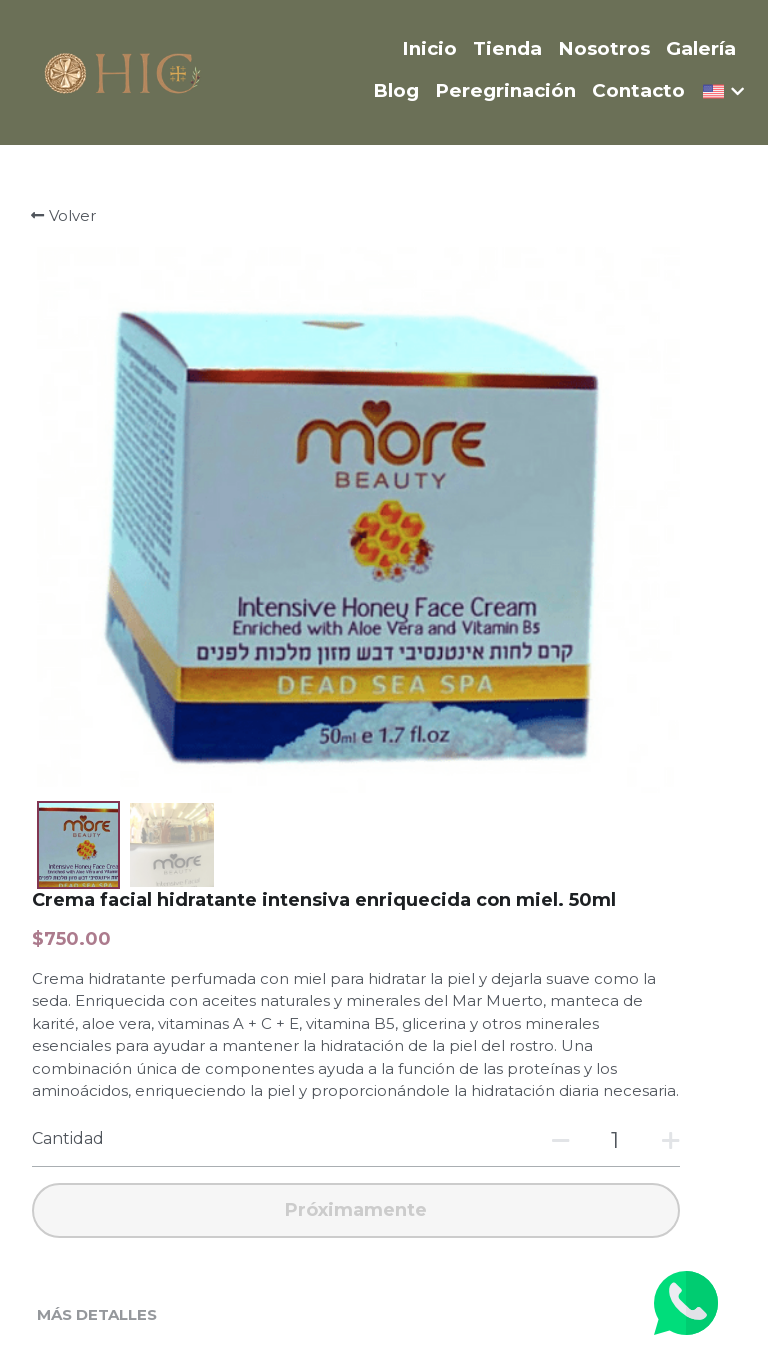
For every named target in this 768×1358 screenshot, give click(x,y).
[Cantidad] (581, 716)
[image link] (123, 70)
